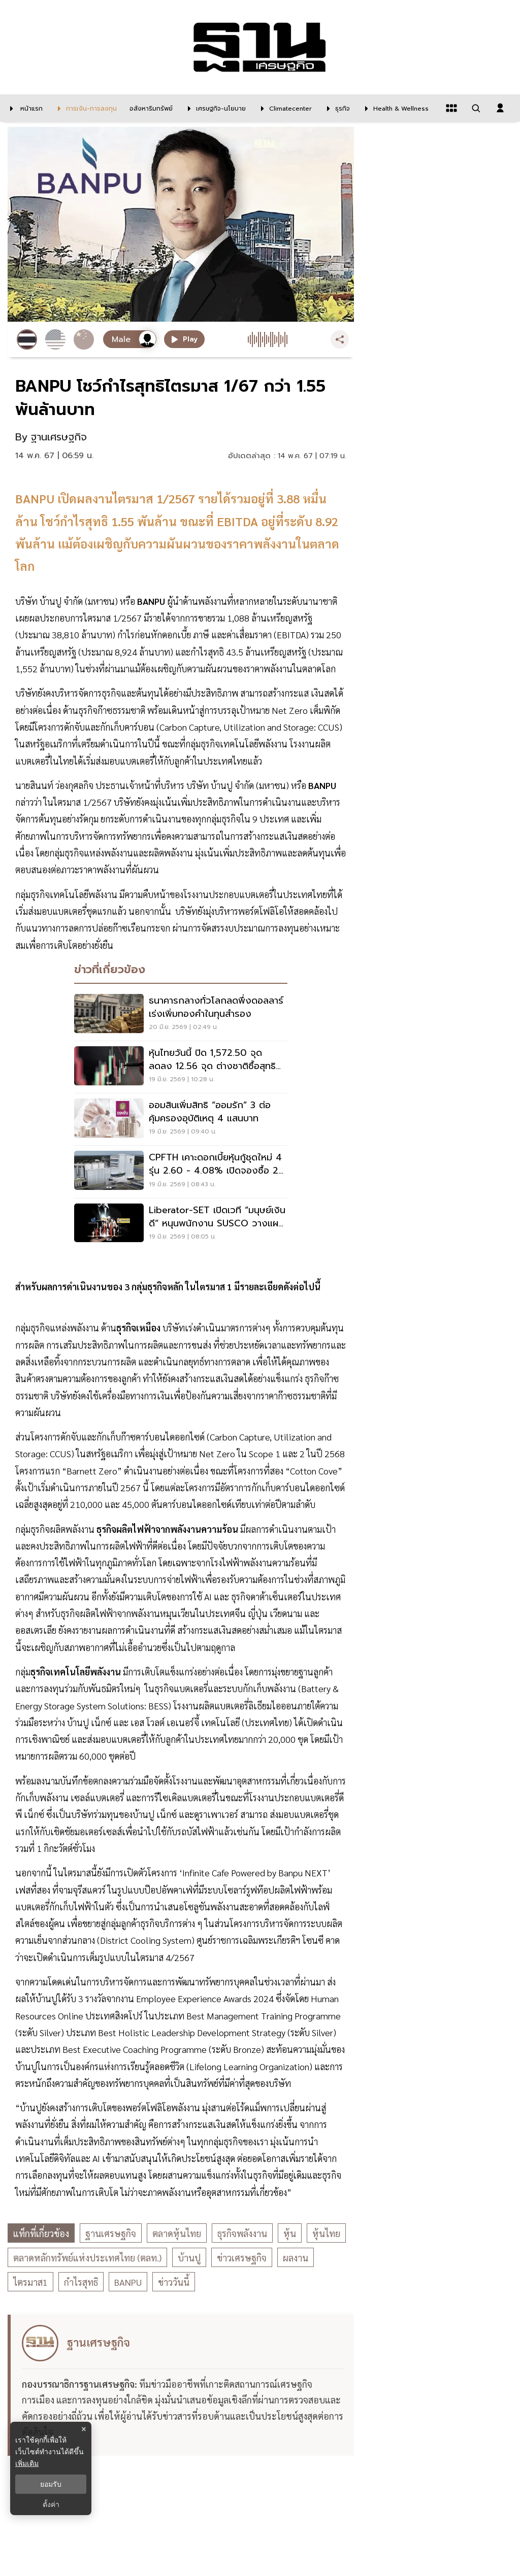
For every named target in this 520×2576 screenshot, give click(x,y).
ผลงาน (295, 2257)
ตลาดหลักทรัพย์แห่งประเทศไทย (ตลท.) (87, 2257)
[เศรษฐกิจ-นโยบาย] (214, 108)
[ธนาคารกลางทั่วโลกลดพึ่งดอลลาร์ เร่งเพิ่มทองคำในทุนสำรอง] (180, 1015)
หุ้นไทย (326, 2233)
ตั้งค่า (51, 2504)
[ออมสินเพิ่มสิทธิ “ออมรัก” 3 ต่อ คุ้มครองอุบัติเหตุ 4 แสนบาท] (180, 1119)
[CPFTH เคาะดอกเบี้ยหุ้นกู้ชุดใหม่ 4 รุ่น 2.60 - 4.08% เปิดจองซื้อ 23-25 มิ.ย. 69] (180, 1171)
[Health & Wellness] (394, 108)
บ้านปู (189, 2257)
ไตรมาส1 (30, 2282)
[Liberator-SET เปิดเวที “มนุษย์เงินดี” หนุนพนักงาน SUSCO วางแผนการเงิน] (180, 1224)
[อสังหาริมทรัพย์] (150, 108)
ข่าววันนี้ (173, 2282)
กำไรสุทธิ (81, 2282)
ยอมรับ (50, 2484)
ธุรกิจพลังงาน (242, 2233)
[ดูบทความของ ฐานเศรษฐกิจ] (182, 2385)
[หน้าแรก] (24, 108)
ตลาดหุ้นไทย (176, 2233)
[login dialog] (500, 108)
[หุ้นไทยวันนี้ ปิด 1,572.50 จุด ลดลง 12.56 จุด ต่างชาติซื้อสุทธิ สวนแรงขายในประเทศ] (180, 1067)
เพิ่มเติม (27, 2463)
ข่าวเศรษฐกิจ (242, 2257)
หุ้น (289, 2233)
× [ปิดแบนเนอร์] (83, 2429)
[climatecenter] (284, 108)
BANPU (128, 2282)
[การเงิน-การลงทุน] (85, 108)
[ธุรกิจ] (336, 108)
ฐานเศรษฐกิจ (110, 2233)
